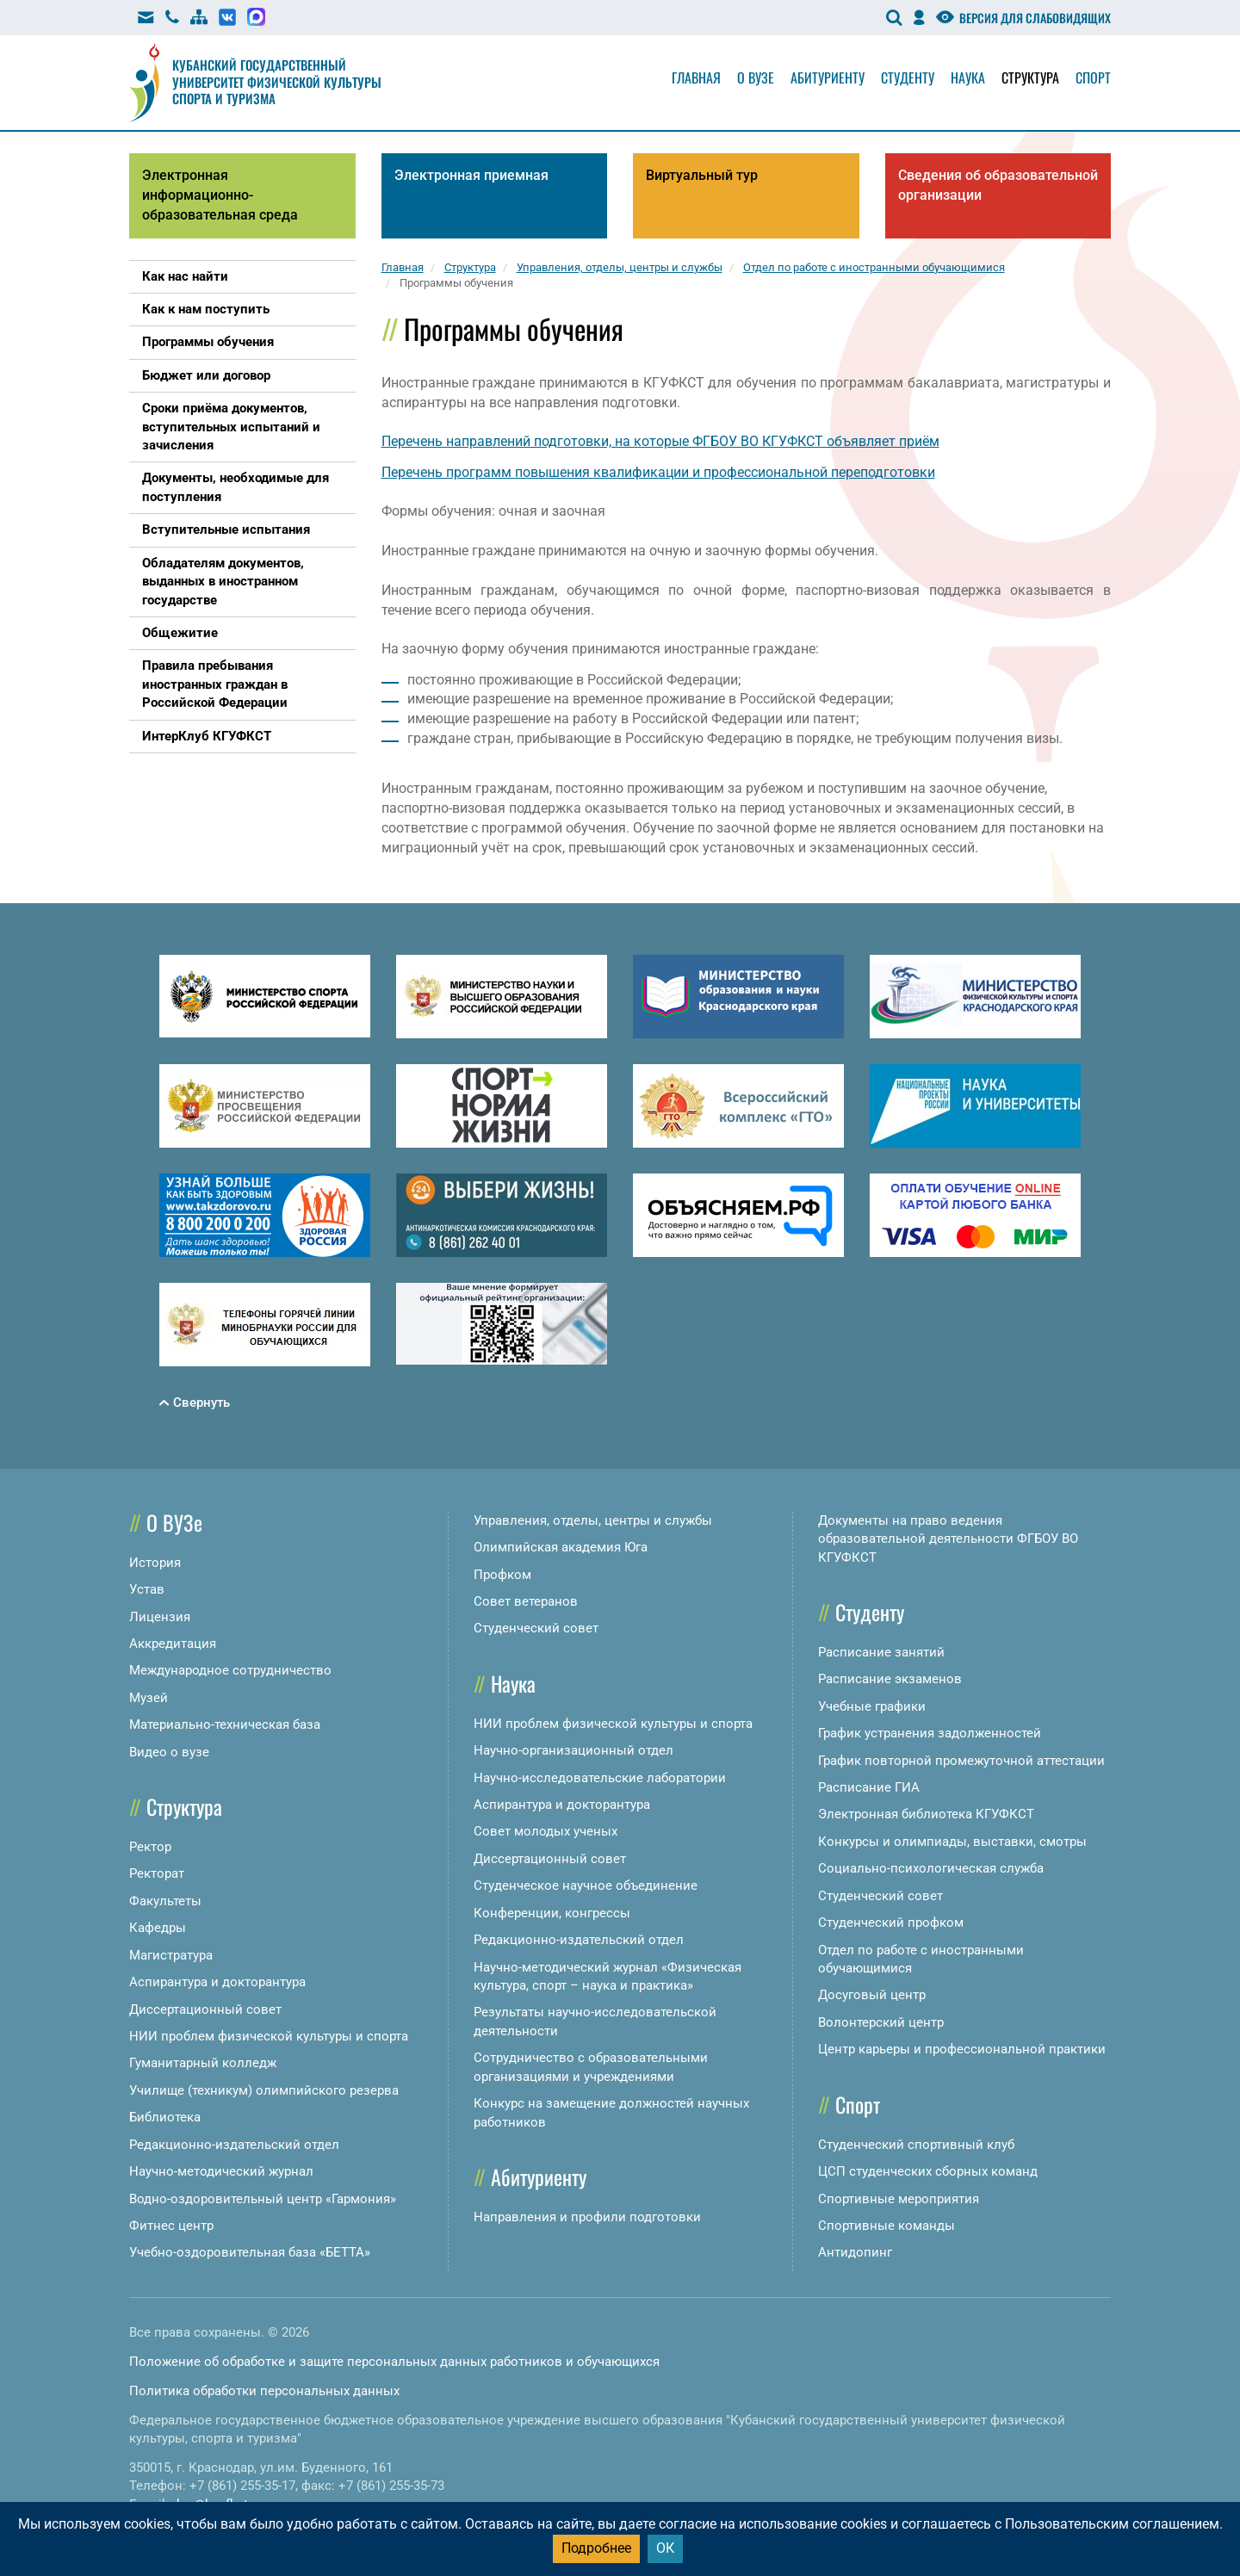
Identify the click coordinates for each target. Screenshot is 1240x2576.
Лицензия (159, 1617)
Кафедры (157, 1927)
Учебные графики (872, 1706)
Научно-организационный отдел (573, 1750)
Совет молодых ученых (545, 1831)
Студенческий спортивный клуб (916, 2144)
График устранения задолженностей (929, 1733)
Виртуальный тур (702, 175)
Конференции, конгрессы (552, 1913)
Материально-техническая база (224, 1724)
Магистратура (171, 1955)
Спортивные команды (886, 2225)
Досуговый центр (872, 1995)
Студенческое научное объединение (586, 1885)
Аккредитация (172, 1643)
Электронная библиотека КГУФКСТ (926, 1814)
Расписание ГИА (869, 1787)
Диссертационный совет (205, 2009)
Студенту (907, 77)
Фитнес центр (171, 2225)
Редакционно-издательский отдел (234, 2144)
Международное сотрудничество (230, 1670)
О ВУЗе (174, 1522)
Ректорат (156, 1873)
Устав (146, 1589)
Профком (502, 1574)
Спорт (1093, 77)
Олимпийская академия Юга (561, 1547)
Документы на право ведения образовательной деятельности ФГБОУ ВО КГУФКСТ (948, 1539)
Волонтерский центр (881, 2022)
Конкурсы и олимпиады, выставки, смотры (952, 1841)
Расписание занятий (881, 1652)
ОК (665, 2548)
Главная (696, 77)
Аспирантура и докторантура (217, 1982)
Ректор (150, 1847)
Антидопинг (855, 2252)
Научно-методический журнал (221, 2171)
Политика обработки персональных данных (264, 2391)
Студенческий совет (536, 1628)
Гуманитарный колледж (202, 2063)
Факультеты (165, 1901)
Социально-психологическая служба (931, 1868)
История (155, 1562)
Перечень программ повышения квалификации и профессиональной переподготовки (658, 472)
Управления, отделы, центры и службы (593, 1520)
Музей (148, 1698)
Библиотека (165, 2117)
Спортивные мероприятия (898, 2199)
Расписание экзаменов (890, 1679)
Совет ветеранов (526, 1601)
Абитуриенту (827, 77)
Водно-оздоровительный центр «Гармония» (262, 2199)
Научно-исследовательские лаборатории (600, 1778)
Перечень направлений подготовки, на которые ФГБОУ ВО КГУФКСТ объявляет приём (660, 441)
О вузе (755, 77)
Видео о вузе (169, 1752)
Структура (1030, 77)
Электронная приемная (471, 175)
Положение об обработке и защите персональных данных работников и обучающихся (394, 2361)
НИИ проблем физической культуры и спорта (268, 2036)
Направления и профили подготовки (587, 2217)
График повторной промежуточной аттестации (961, 1760)
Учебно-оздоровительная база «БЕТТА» (249, 2252)
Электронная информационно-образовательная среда (220, 195)
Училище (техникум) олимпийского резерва (264, 2090)
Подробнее (596, 2548)
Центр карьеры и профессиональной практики (962, 2049)
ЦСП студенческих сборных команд (928, 2171)
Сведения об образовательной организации (998, 185)
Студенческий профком (891, 1922)
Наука (968, 77)
